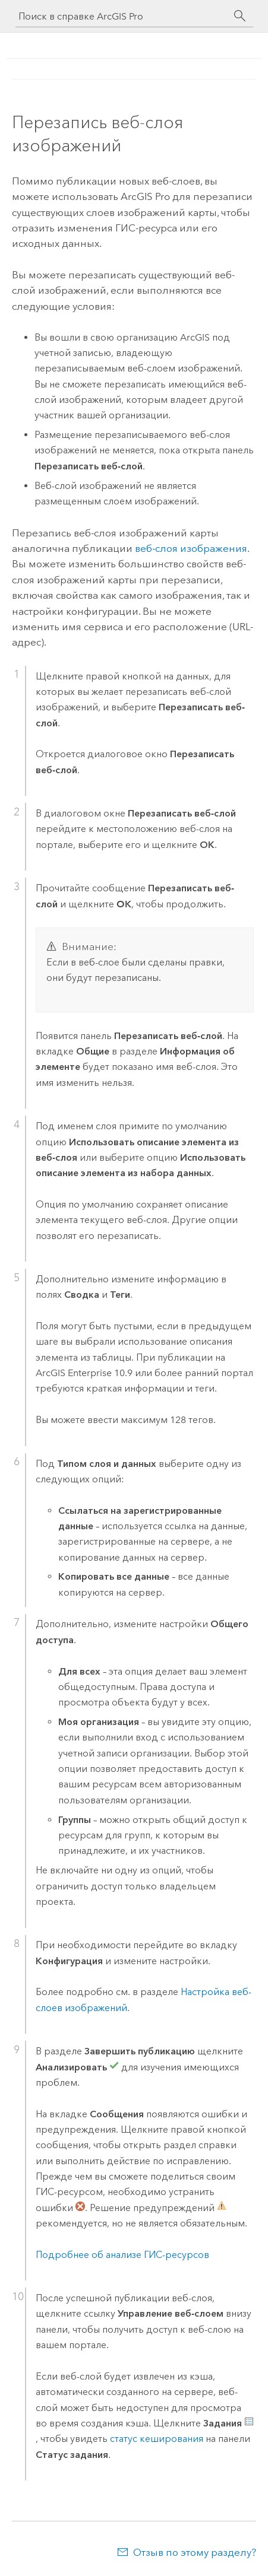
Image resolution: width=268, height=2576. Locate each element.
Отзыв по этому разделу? (194, 2552)
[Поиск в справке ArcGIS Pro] (122, 16)
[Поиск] (240, 16)
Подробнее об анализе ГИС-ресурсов (122, 2254)
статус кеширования (156, 2438)
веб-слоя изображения (191, 548)
